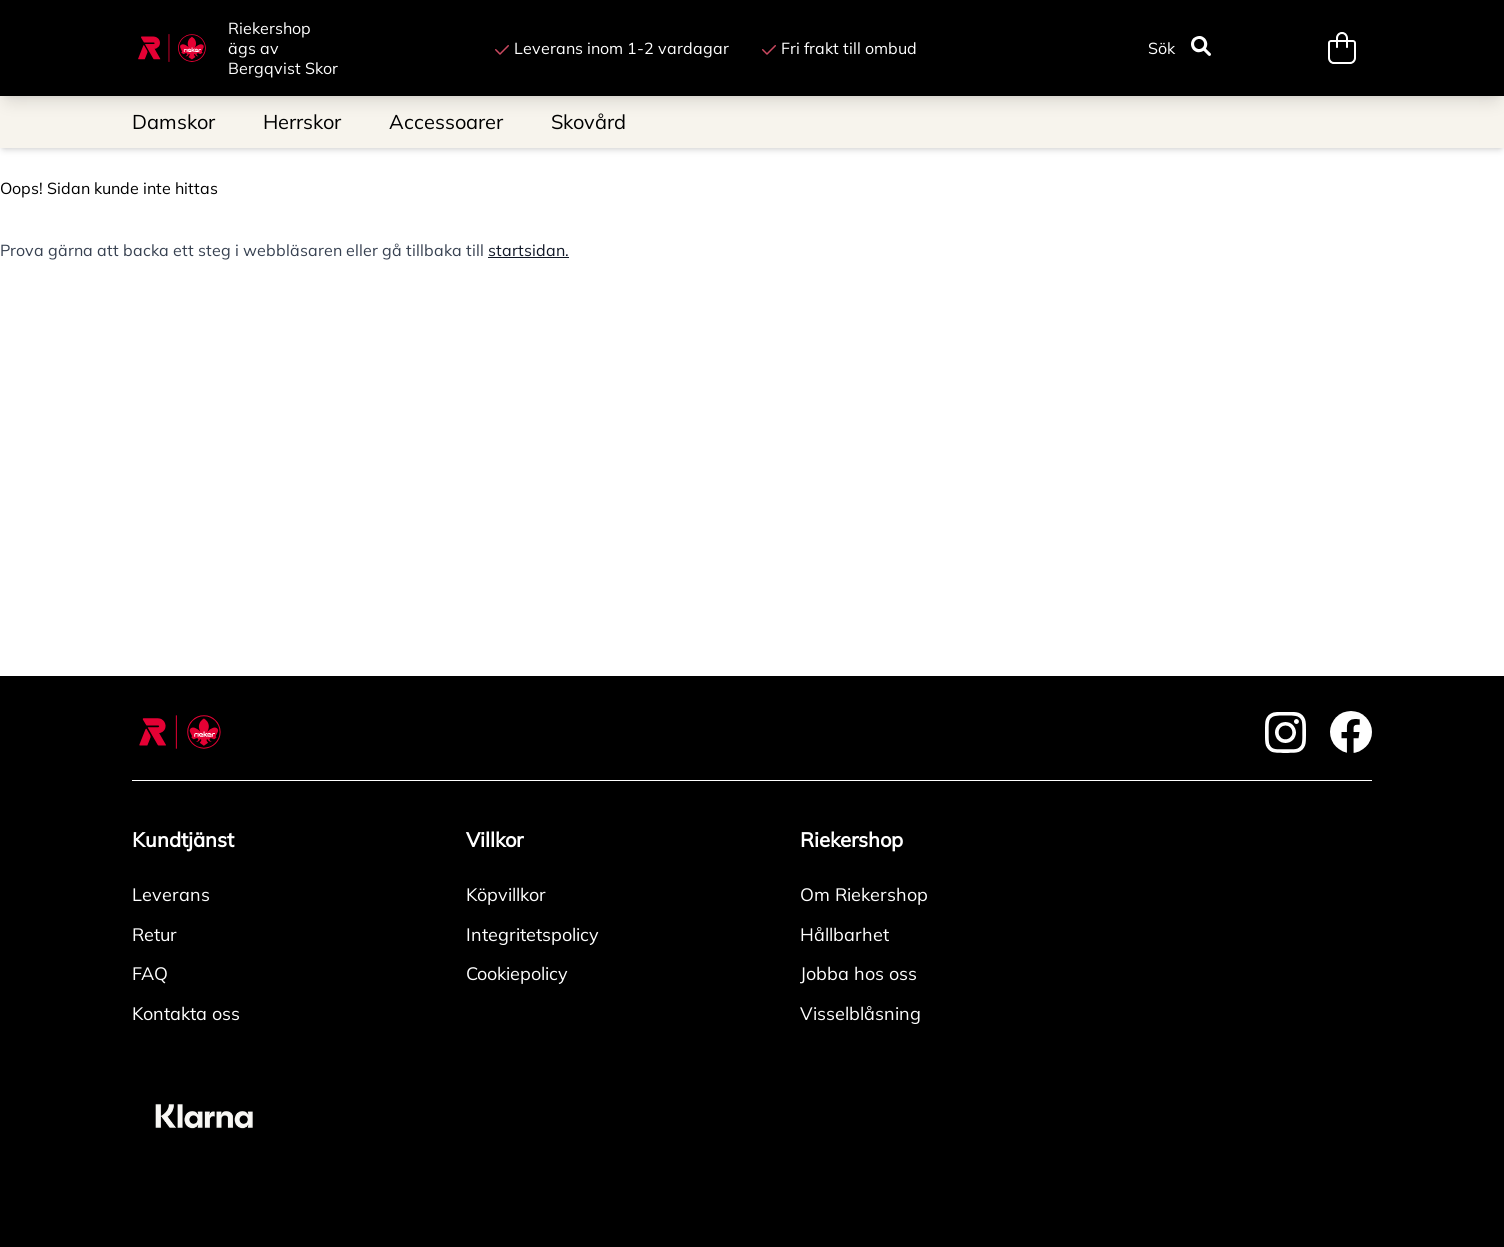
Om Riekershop (864, 894)
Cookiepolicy (517, 973)
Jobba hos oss (858, 973)
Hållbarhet (844, 934)
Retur (154, 934)
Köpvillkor (506, 894)
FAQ (150, 973)
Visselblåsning (860, 1013)
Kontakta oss (186, 1013)
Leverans (171, 894)
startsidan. (528, 250)
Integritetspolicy (532, 934)
